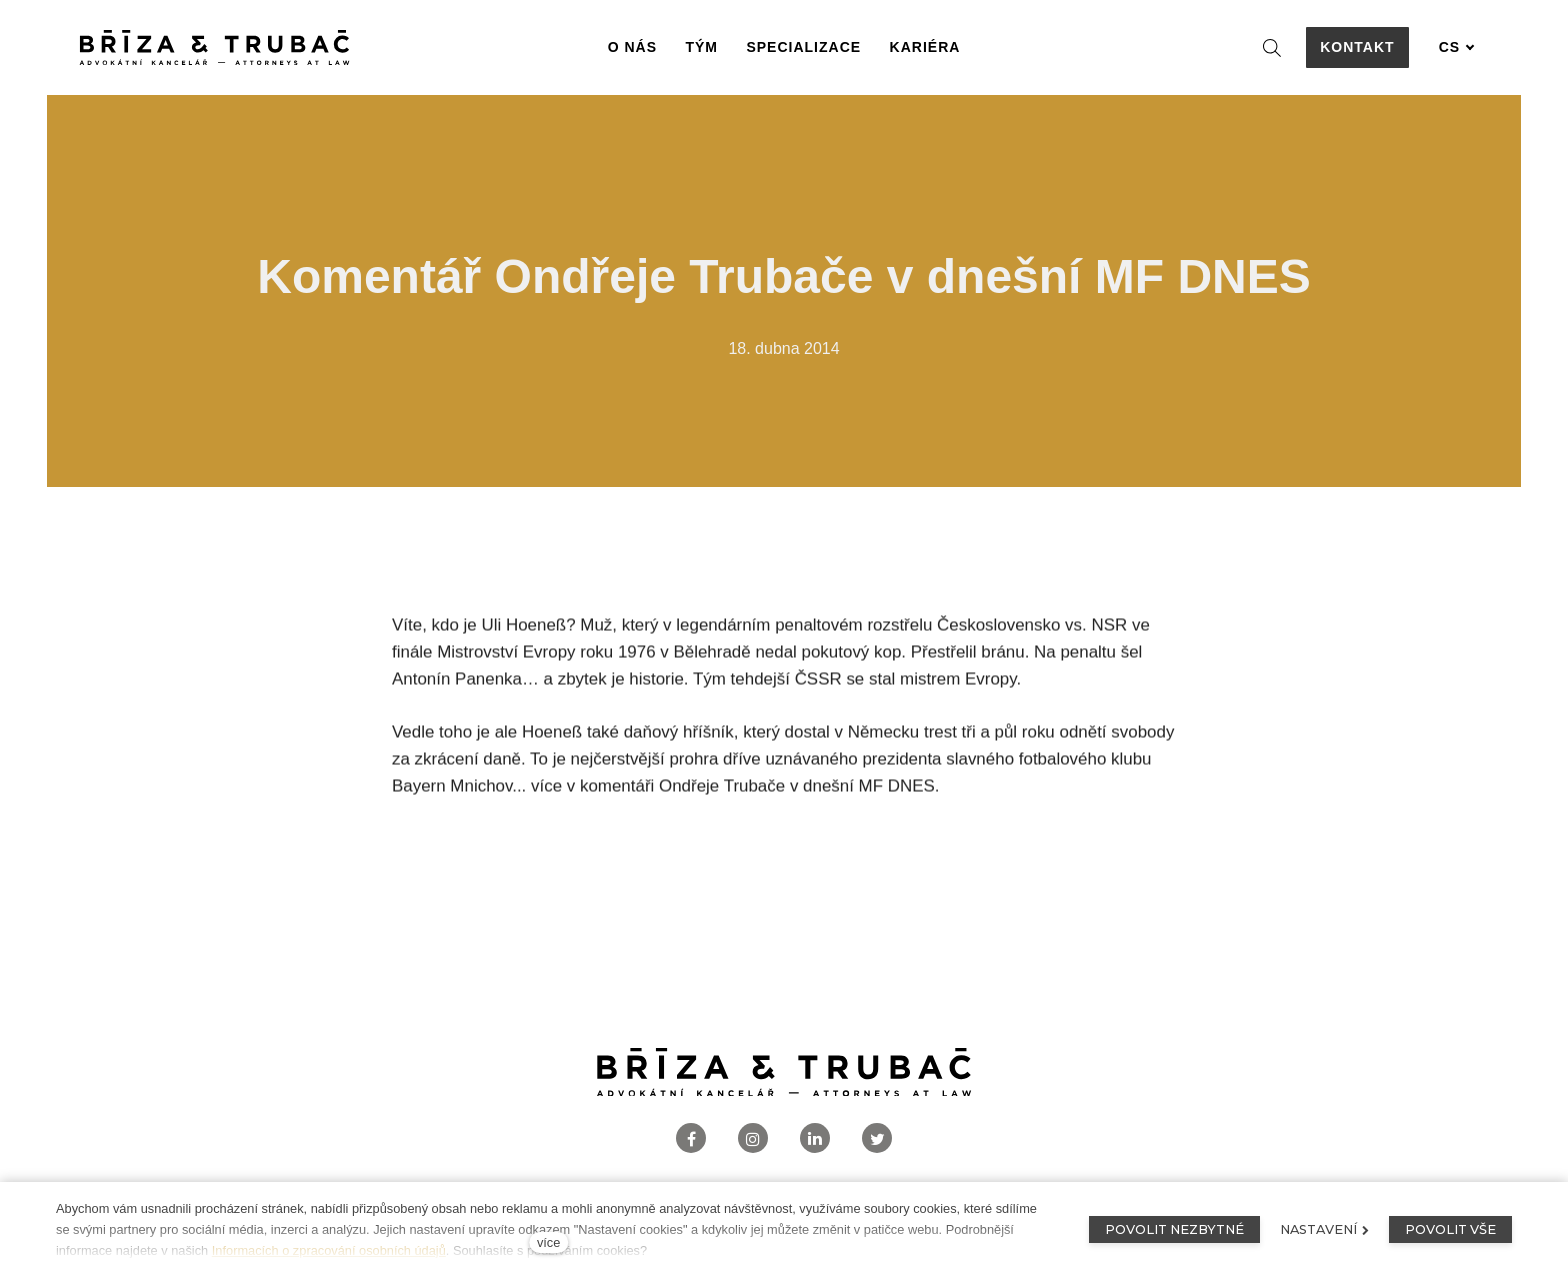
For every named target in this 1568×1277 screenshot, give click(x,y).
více (548, 1242)
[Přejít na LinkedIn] (815, 1138)
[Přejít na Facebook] (691, 1138)
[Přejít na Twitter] (877, 1138)
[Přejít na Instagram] (753, 1138)
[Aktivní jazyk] (1457, 47)
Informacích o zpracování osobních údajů (329, 1250)
